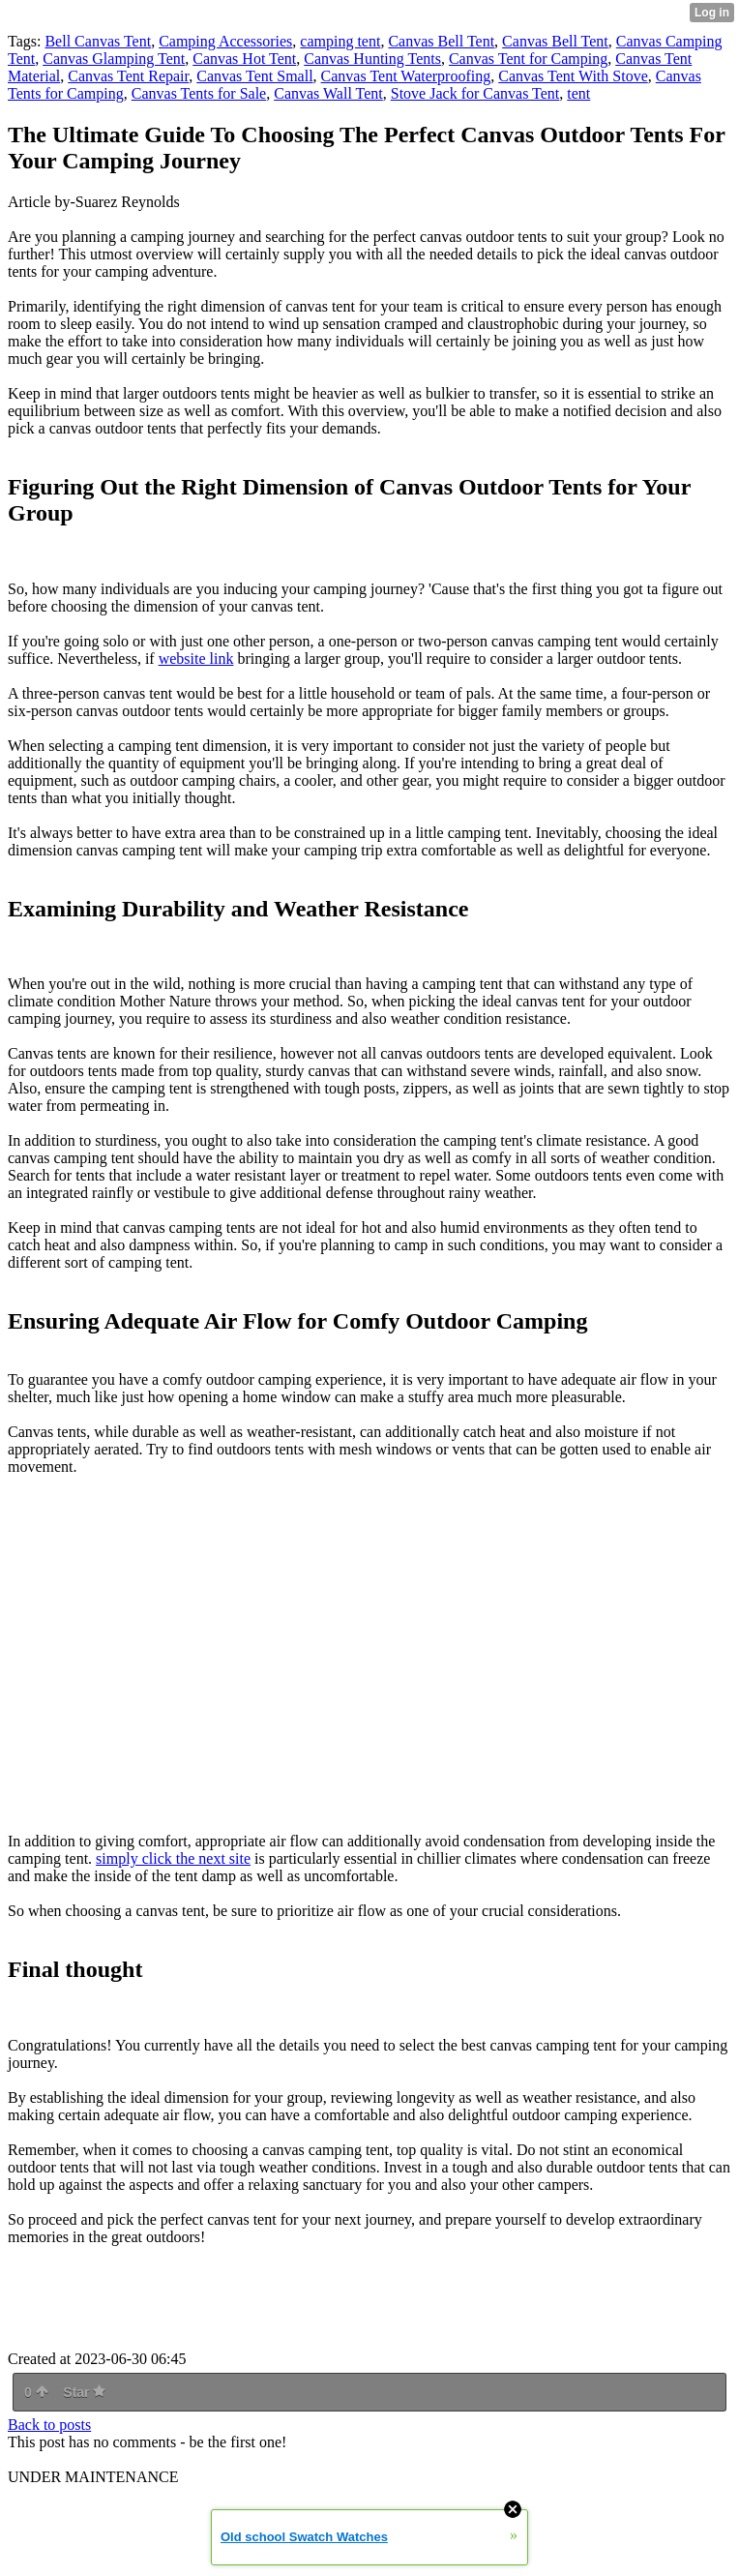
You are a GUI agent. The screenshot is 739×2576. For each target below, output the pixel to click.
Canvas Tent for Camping (528, 58)
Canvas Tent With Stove (573, 76)
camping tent (340, 41)
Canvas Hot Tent (244, 58)
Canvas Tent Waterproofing (406, 76)
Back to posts (49, 2424)
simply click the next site (173, 1858)
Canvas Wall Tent (328, 93)
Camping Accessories (225, 41)
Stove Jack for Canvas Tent (475, 93)
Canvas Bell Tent (441, 41)
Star (84, 2392)
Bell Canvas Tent (97, 41)
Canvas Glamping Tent (114, 58)
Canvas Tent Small (254, 76)
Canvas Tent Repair (128, 76)
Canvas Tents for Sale (199, 93)
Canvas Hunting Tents (372, 58)
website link (196, 658)
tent (578, 93)
